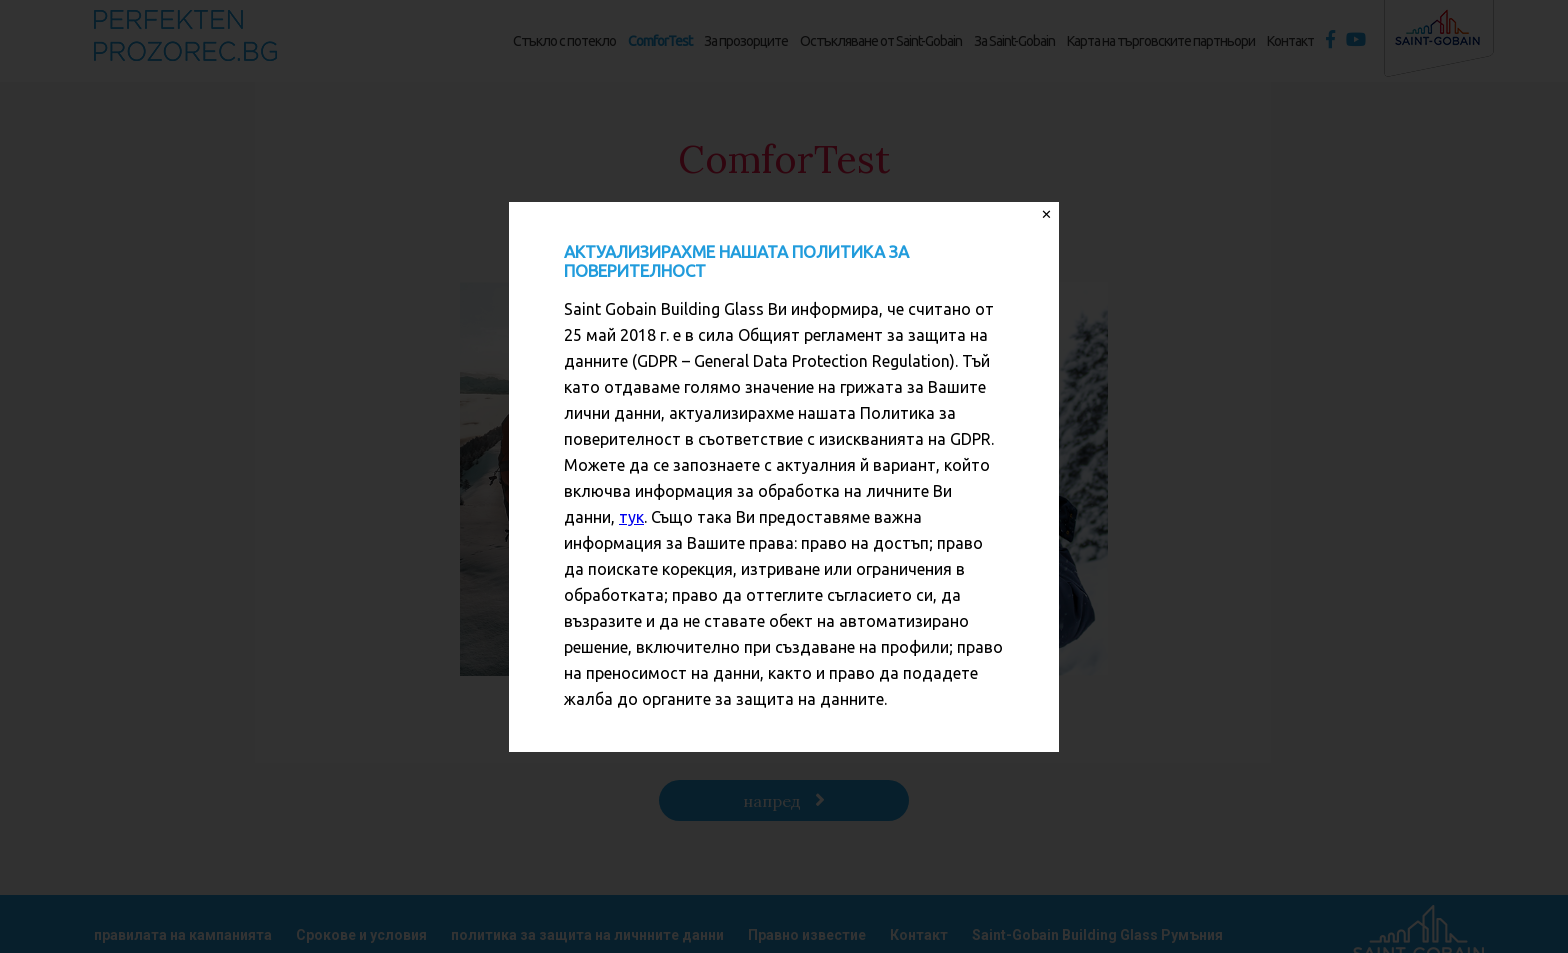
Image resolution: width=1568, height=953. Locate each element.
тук (631, 517)
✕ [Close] (1046, 214)
